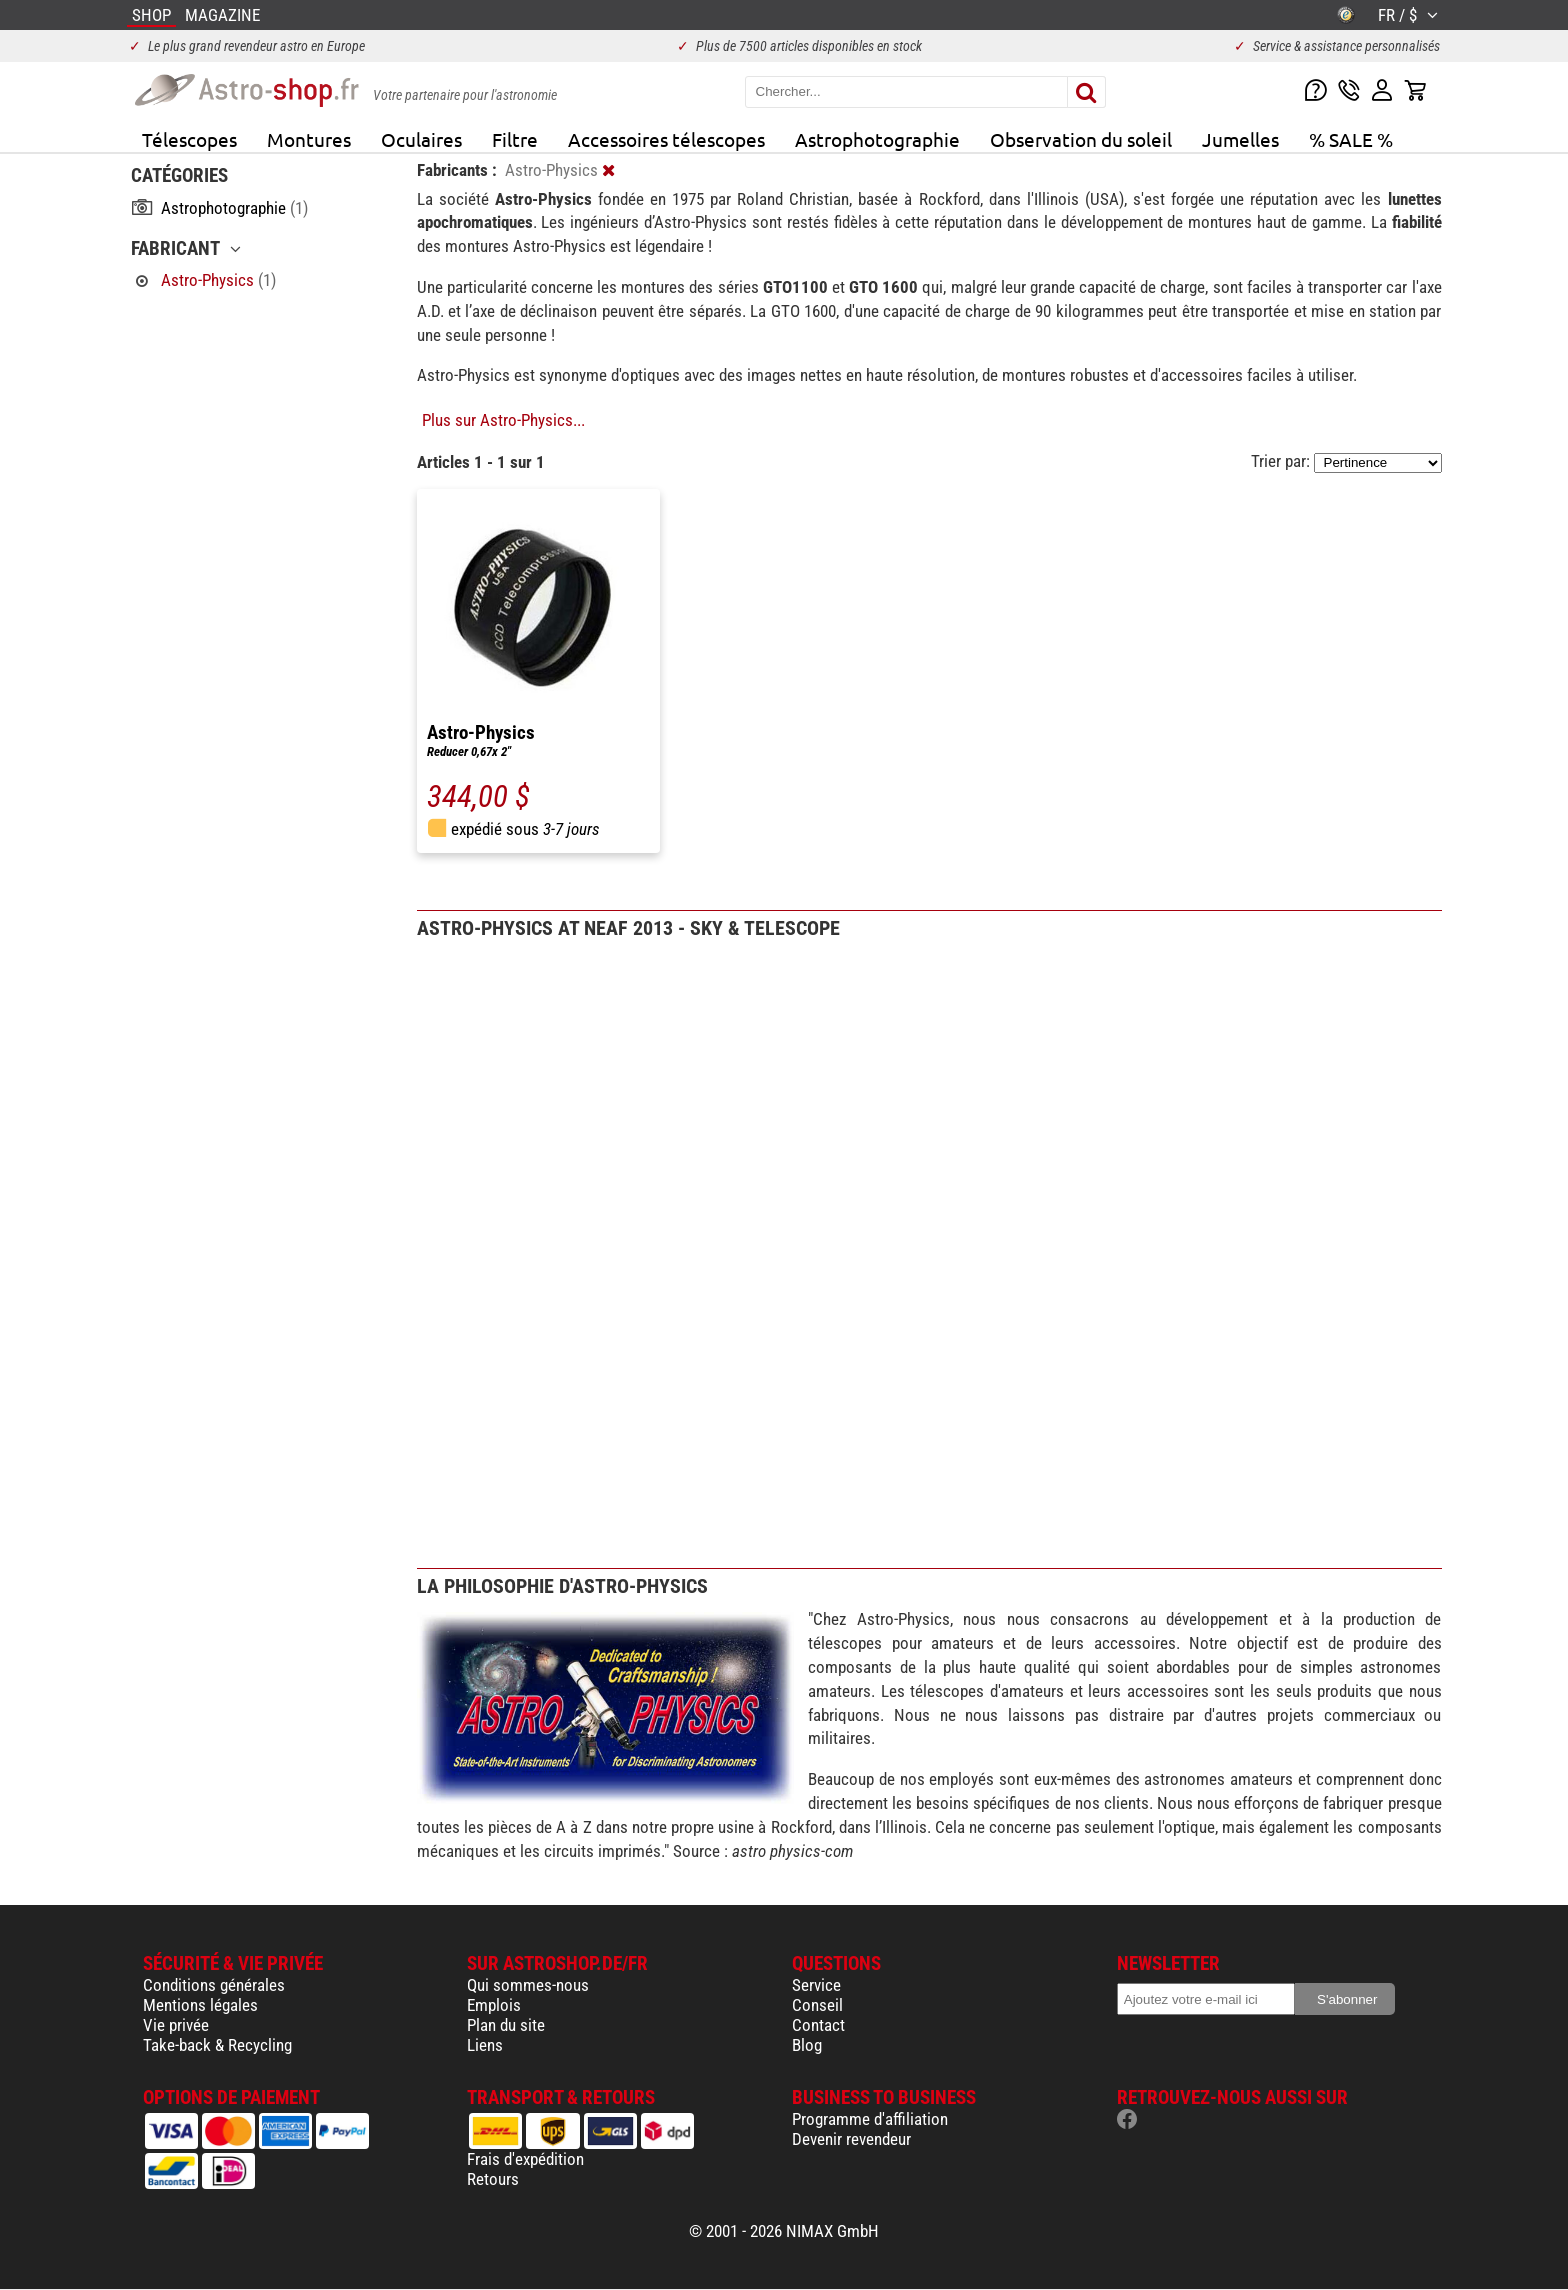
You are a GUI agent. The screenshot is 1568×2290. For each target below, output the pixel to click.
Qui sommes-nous (528, 1985)
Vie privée (176, 2025)
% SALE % (1351, 139)
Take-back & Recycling (217, 2045)
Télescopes (189, 139)
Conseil (817, 2005)
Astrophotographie (877, 139)
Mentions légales (200, 2005)
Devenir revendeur (851, 2139)
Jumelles (1240, 139)
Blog (807, 2045)
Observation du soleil (1081, 139)
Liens (485, 2045)
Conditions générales (214, 1985)
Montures (309, 139)
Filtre (515, 139)
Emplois (494, 2005)
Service (816, 1985)
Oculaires (421, 139)
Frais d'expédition (525, 2159)
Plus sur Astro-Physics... (503, 420)
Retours (493, 2179)
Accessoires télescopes (666, 139)
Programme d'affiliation (870, 2119)
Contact (818, 2025)
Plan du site (506, 2025)
